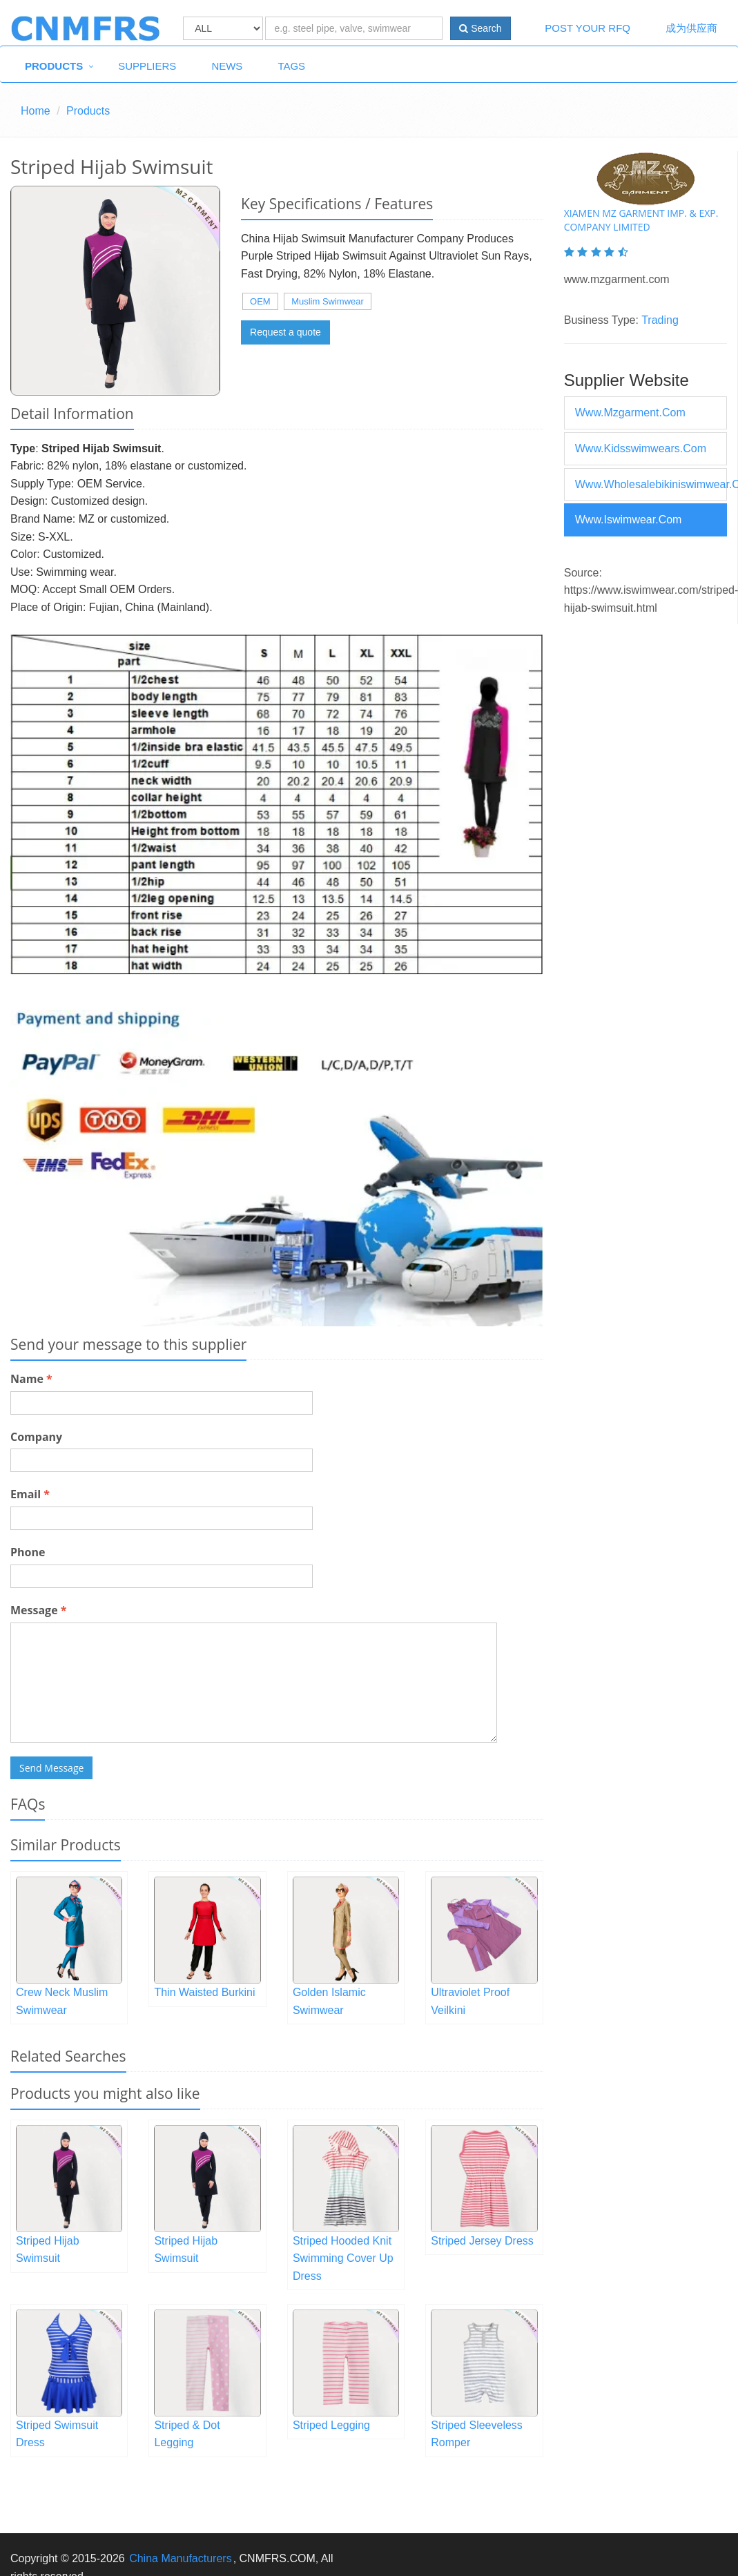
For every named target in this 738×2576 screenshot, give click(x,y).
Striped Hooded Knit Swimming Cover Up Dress (343, 2258)
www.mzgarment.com (630, 412)
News (226, 66)
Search (480, 28)
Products (54, 66)
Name (31, 1378)
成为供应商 (691, 28)
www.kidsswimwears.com (640, 448)
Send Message (51, 1767)
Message (38, 1610)
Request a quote (285, 332)
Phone (27, 1552)
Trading (660, 320)
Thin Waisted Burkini (204, 1992)
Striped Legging (331, 2425)
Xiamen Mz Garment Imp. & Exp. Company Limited (641, 219)
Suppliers (147, 66)
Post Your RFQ (587, 28)
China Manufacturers (180, 2558)
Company (36, 1436)
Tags (291, 66)
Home (35, 111)
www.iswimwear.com (628, 519)
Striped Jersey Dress (482, 2241)
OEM (260, 301)
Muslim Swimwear (327, 301)
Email (30, 1494)
